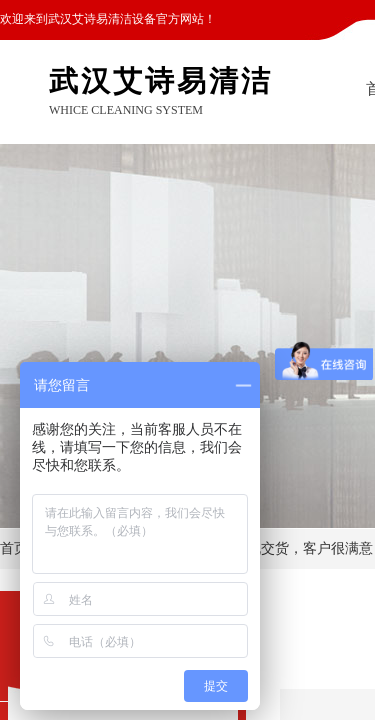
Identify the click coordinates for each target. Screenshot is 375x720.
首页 (14, 548)
